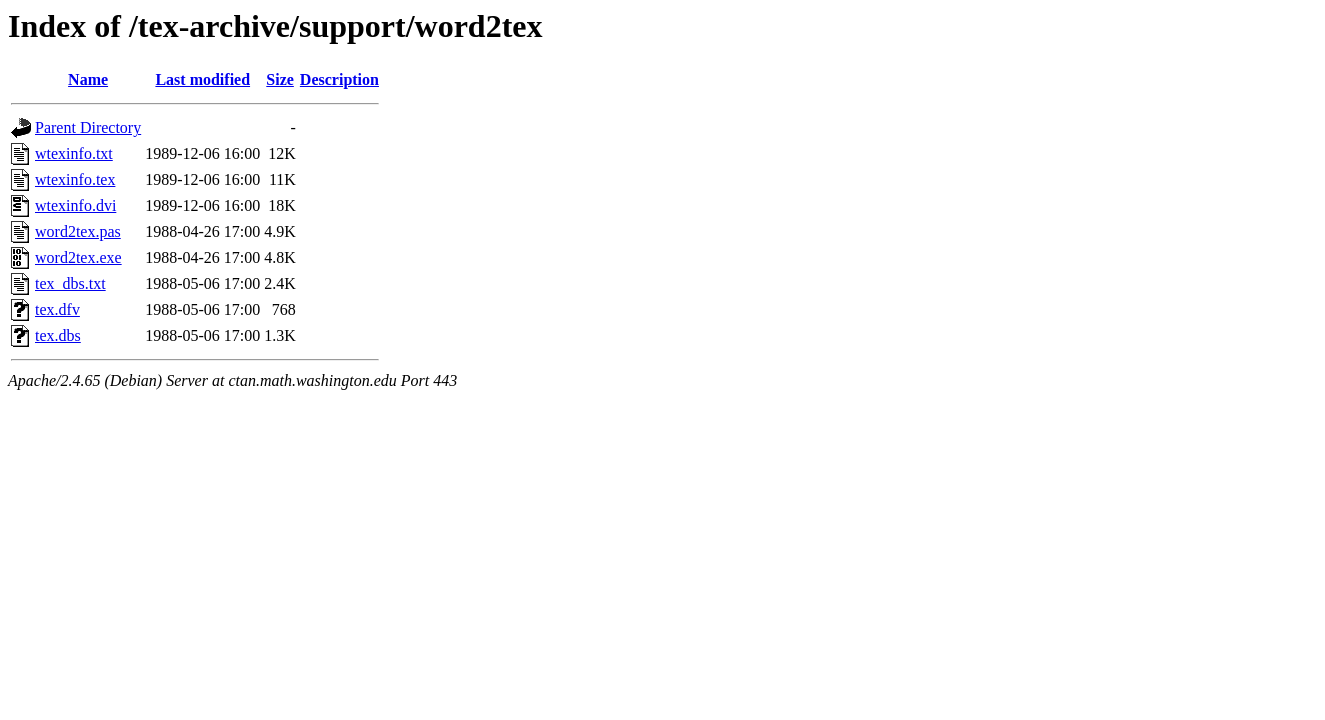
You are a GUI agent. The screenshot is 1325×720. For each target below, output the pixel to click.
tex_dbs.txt (70, 283)
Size (280, 79)
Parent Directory (88, 127)
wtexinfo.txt (74, 153)
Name (88, 79)
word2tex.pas (78, 231)
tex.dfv (57, 309)
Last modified (202, 79)
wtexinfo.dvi (75, 205)
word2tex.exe (78, 257)
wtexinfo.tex (75, 179)
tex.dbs (58, 335)
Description (339, 79)
